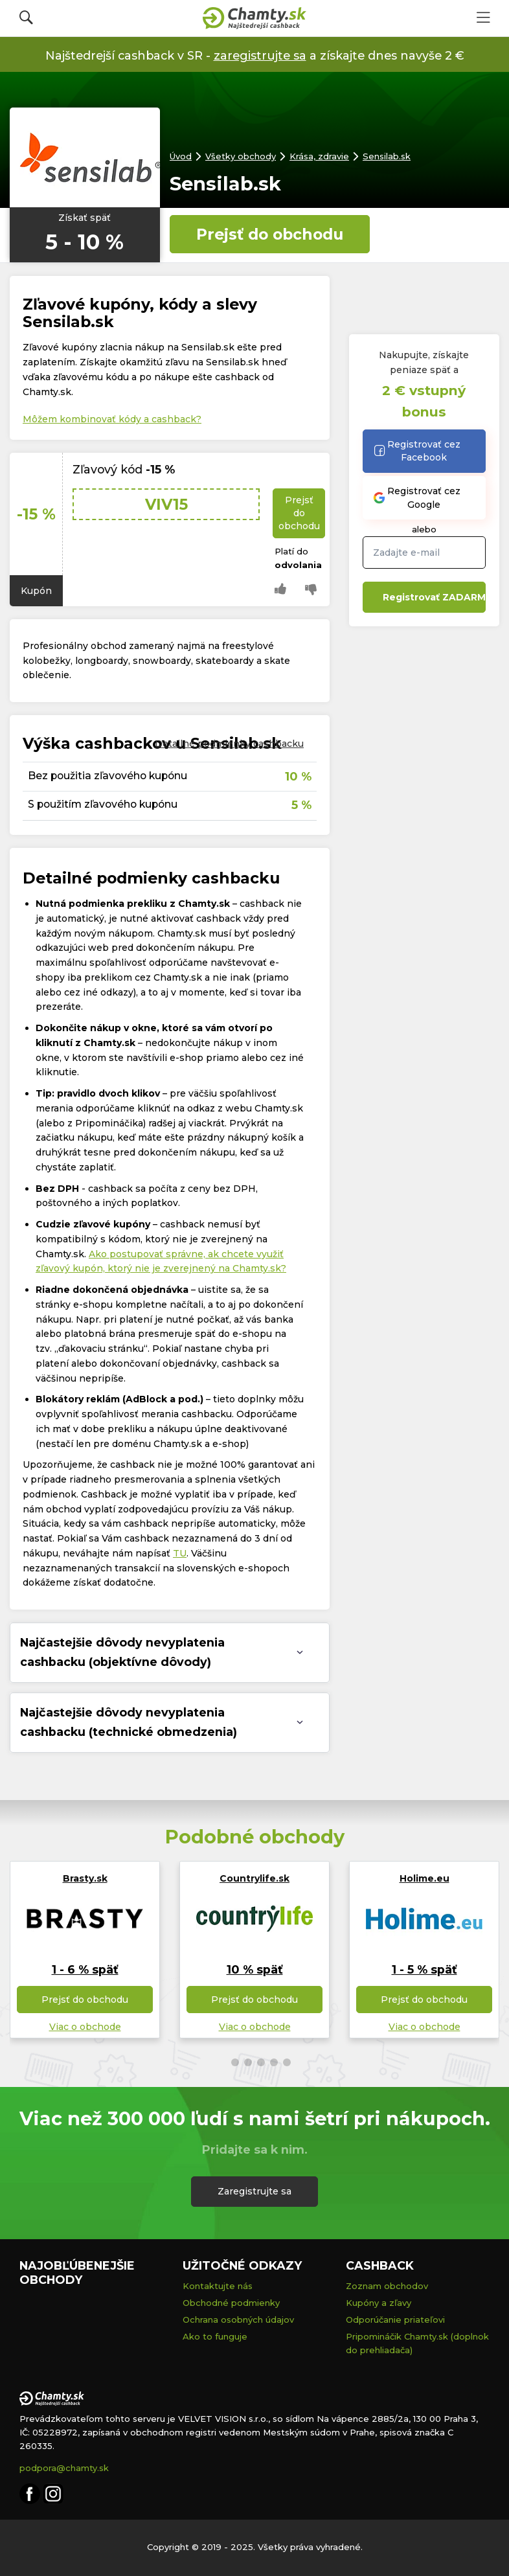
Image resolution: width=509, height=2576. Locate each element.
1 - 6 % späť (85, 1969)
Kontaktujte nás (218, 2286)
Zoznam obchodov (387, 2286)
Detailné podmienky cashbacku (229, 743)
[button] (222, 2062)
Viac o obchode (85, 2027)
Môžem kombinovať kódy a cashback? (112, 419)
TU (180, 1553)
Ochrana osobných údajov (238, 2319)
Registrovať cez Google (416, 497)
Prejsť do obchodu (269, 234)
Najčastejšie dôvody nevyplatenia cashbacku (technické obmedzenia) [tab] (128, 1721)
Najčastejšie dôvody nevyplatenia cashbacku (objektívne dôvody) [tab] (122, 1652)
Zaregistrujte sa (254, 2191)
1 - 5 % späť (424, 1969)
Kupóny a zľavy (378, 2302)
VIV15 (166, 504)
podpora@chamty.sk (64, 2468)
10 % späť (255, 1969)
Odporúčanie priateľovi (395, 2319)
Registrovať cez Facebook (416, 451)
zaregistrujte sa (260, 55)
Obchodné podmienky (231, 2302)
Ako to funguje (215, 2336)
